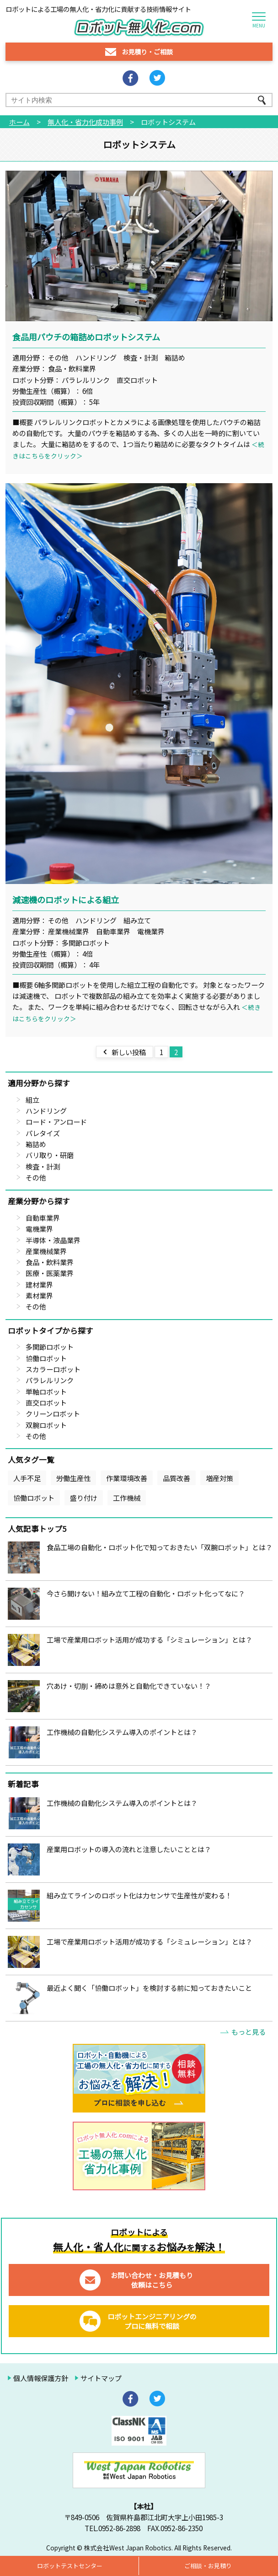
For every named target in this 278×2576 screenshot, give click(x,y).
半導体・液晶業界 (53, 1240)
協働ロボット (46, 1358)
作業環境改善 (126, 1478)
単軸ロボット (46, 1391)
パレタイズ (43, 1133)
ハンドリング (46, 1110)
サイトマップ (101, 2378)
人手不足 (27, 1478)
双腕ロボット (46, 1425)
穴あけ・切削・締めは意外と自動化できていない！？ (129, 1686)
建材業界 (39, 1284)
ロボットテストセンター (70, 2566)
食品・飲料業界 (50, 1262)
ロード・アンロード (56, 1121)
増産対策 (219, 1478)
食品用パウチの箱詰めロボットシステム (86, 337)
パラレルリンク (50, 1380)
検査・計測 (43, 1166)
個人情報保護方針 (40, 2378)
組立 (32, 1099)
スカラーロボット (53, 1369)
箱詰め (36, 1144)
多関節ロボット (50, 1347)
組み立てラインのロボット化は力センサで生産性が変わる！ (139, 1895)
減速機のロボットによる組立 (65, 899)
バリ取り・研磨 (50, 1155)
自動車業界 (43, 1218)
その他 (36, 1177)
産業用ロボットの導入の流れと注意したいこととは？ (129, 1849)
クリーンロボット (53, 1413)
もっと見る (248, 2031)
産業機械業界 (46, 1251)
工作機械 (126, 1498)
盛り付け (83, 1498)
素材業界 (39, 1295)
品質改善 (176, 1478)
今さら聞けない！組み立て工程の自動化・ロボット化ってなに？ (146, 1593)
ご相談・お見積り (208, 2566)
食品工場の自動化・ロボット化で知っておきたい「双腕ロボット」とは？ (160, 1547)
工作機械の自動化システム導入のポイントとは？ (122, 1732)
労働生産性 (73, 1478)
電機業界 (39, 1228)
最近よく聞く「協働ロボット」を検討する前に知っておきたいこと (149, 1988)
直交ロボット (46, 1402)
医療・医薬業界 (50, 1273)
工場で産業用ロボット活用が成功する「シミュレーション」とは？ (149, 1639)
